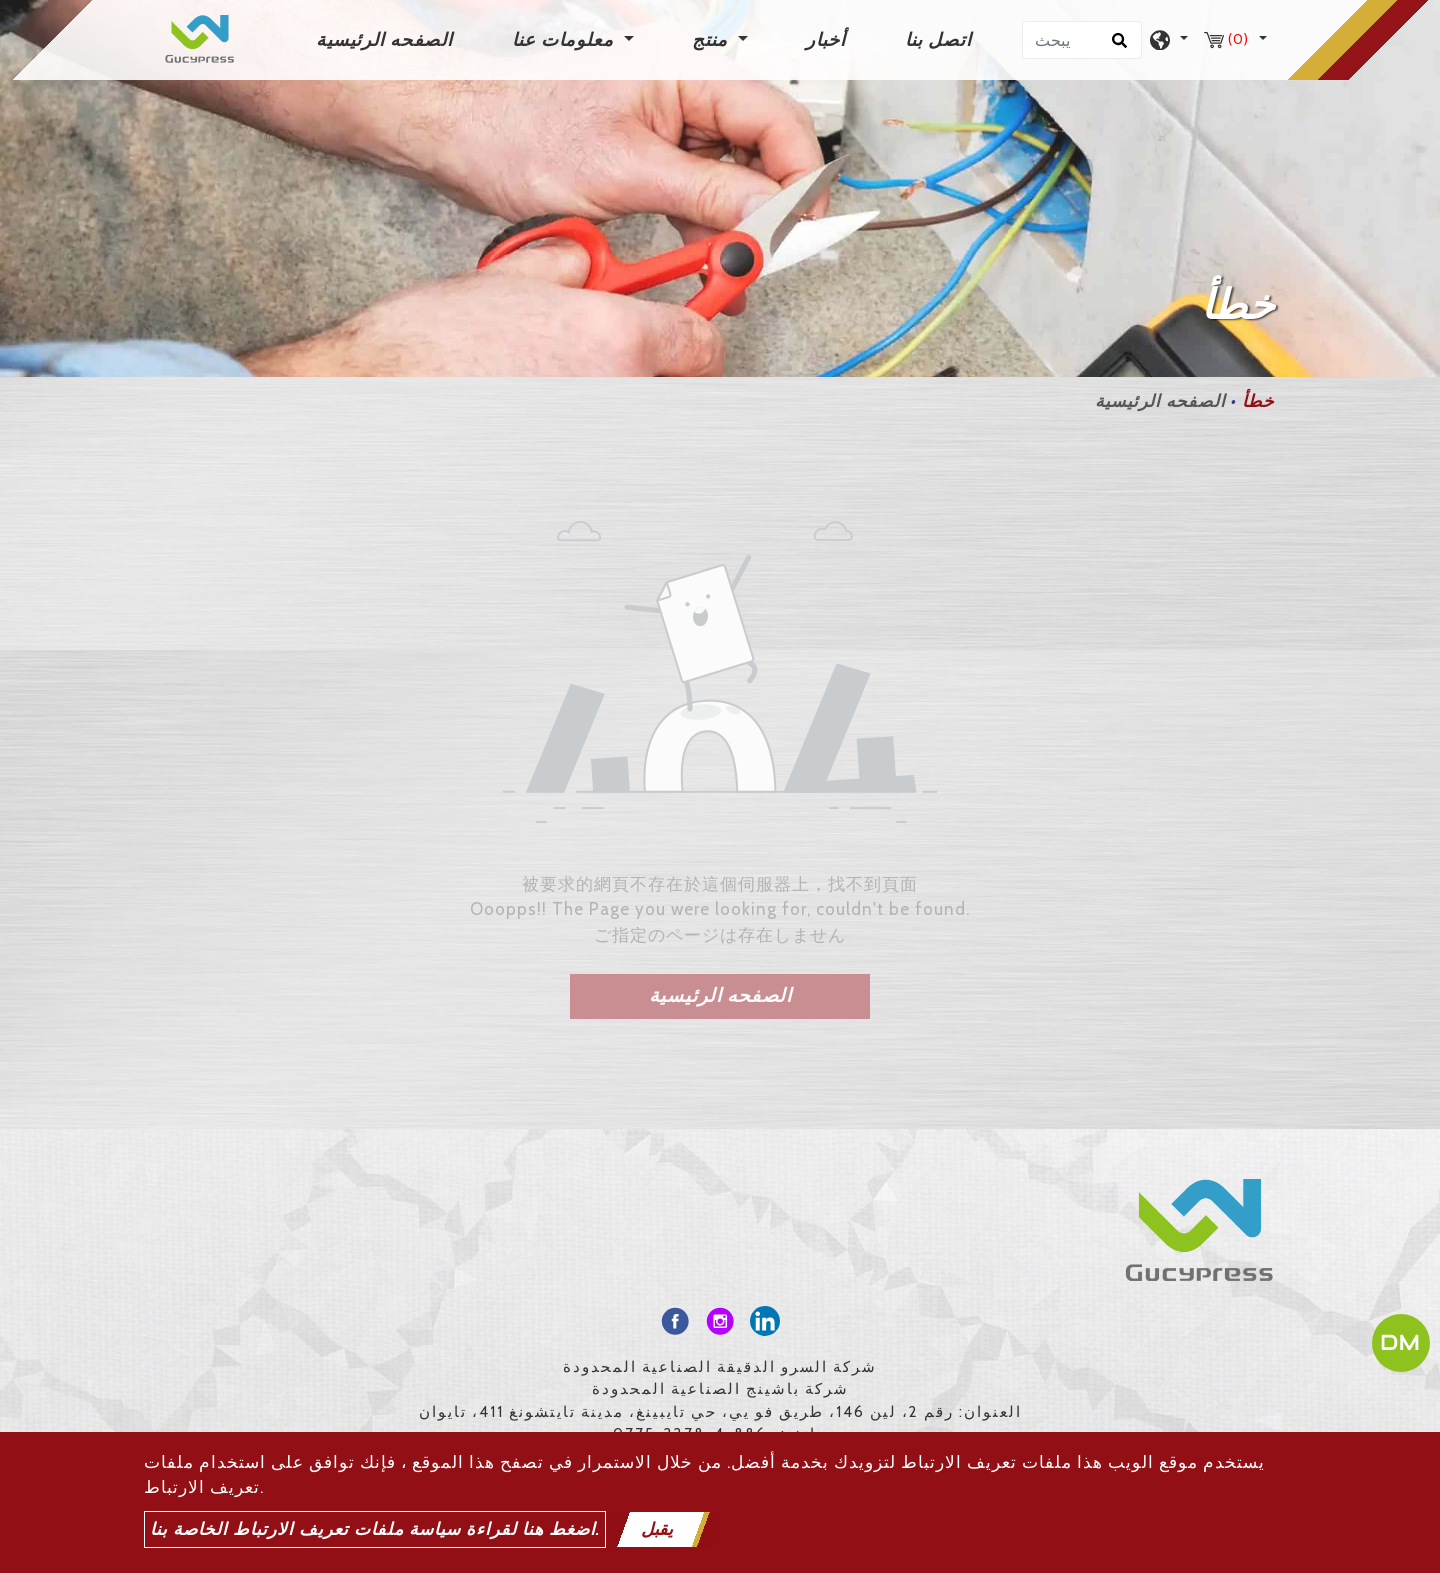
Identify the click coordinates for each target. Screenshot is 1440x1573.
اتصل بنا (938, 40)
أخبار (826, 40)
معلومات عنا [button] (565, 40)
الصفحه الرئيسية (388, 38)
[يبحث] (1082, 40)
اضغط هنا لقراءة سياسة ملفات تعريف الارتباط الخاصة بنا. (375, 1529)
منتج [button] (712, 40)
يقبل (657, 1529)
